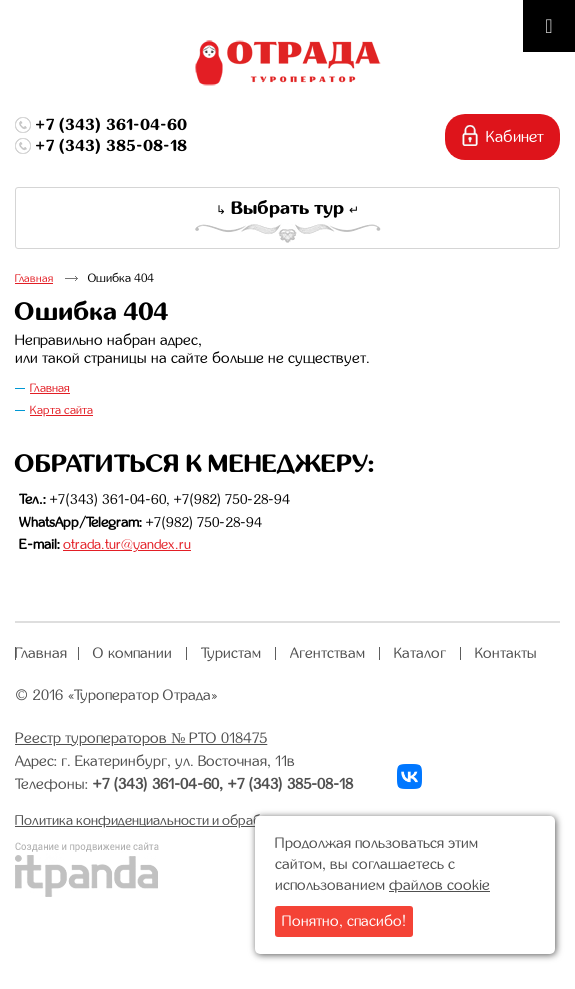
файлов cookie (439, 885)
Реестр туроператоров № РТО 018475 (141, 738)
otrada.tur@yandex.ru (127, 544)
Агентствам (327, 653)
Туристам (231, 653)
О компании (132, 653)
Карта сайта (61, 410)
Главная (34, 278)
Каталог (420, 653)
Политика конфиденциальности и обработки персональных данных (221, 820)
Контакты (506, 653)
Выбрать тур (287, 208)
